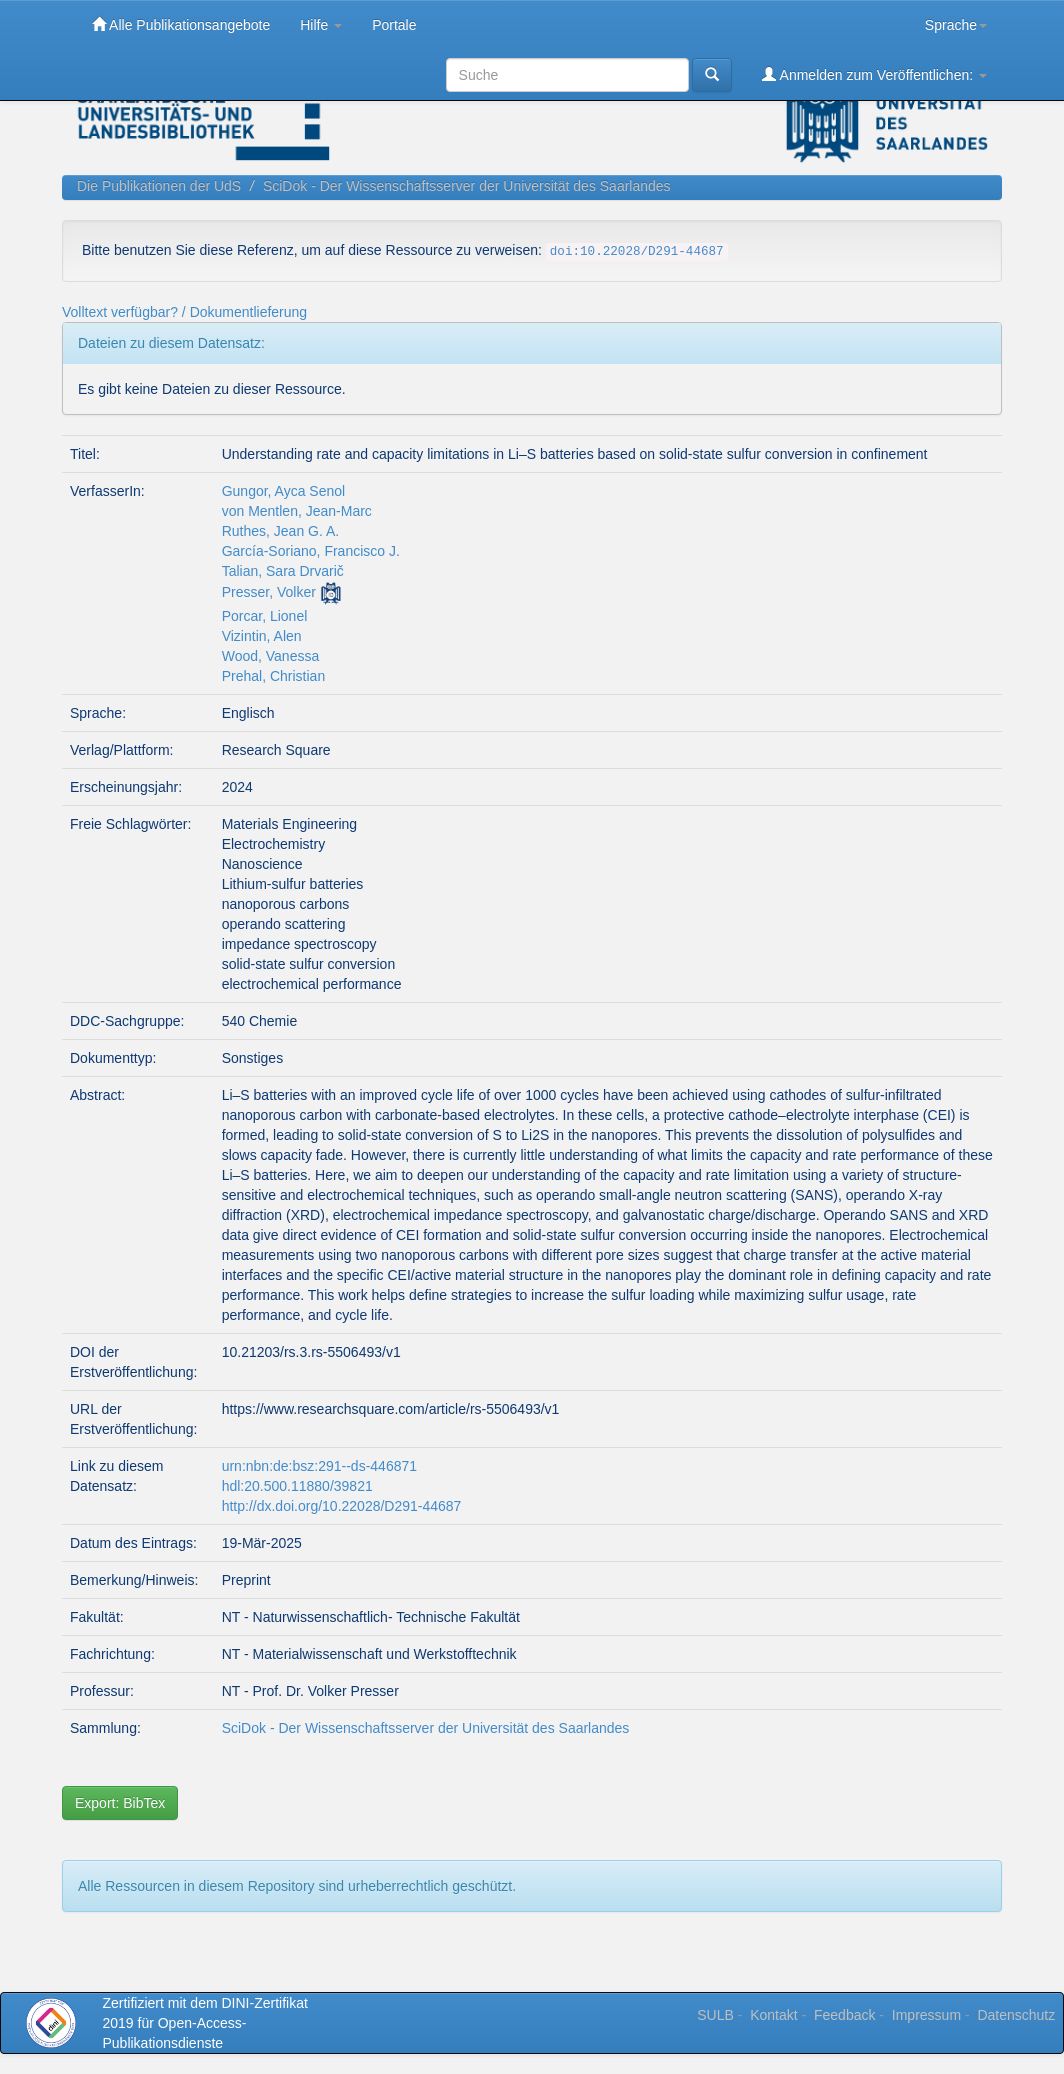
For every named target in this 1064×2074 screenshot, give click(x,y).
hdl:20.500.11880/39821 (297, 1486)
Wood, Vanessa (271, 656)
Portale (394, 25)
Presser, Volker (269, 592)
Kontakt (773, 2015)
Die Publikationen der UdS (159, 186)
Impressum (926, 2015)
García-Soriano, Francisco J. (311, 551)
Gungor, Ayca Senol (284, 491)
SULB (715, 2015)
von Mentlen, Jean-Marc (297, 511)
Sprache (956, 25)
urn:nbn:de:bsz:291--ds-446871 (319, 1466)
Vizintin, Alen (262, 636)
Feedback (844, 2015)
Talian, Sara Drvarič (283, 571)
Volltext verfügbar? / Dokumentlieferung (184, 312)
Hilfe (321, 25)
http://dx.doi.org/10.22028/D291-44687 (342, 1506)
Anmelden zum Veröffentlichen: (874, 74)
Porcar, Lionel (265, 616)
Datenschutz (1016, 2015)
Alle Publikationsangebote (181, 24)
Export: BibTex (120, 1803)
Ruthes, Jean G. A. (281, 531)
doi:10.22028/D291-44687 (637, 252)
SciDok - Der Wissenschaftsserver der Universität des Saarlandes (467, 186)
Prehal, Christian (274, 676)
